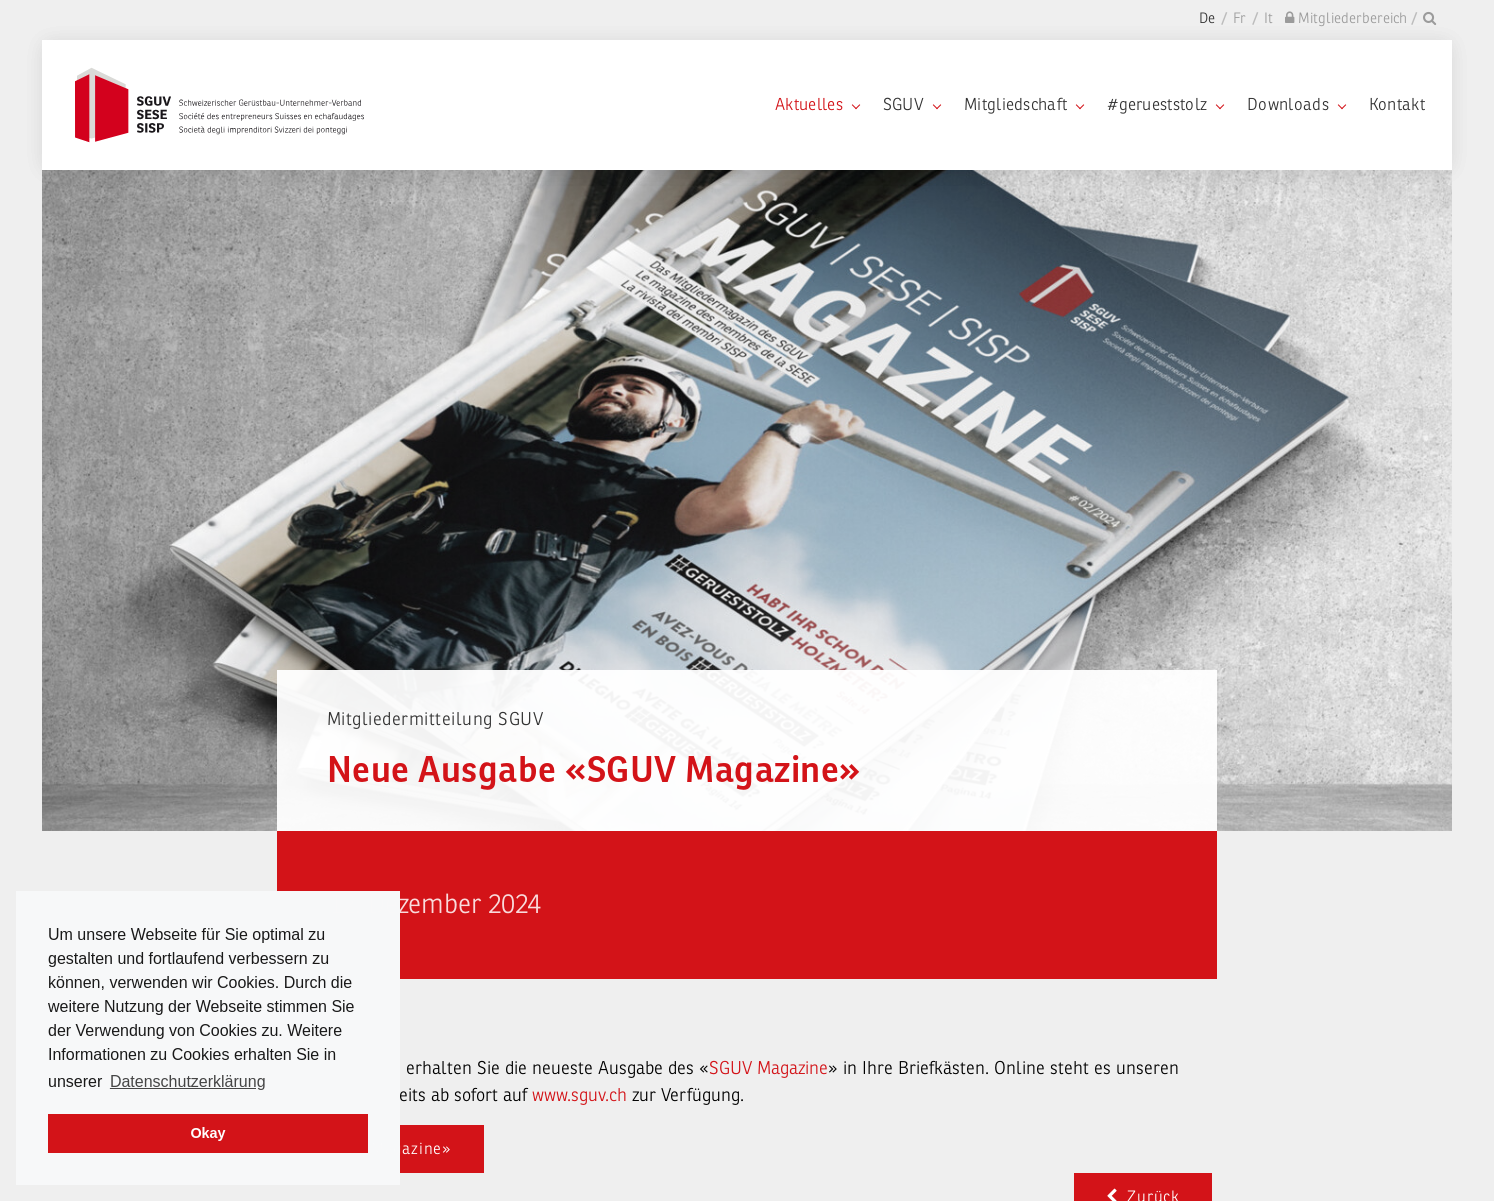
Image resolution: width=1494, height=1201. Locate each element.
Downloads (1296, 104)
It (1268, 18)
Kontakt (1397, 104)
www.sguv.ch (579, 1095)
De (1207, 18)
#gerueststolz (1165, 104)
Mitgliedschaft (1023, 104)
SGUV (911, 104)
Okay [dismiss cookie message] (207, 1133)
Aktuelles (817, 104)
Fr (1239, 18)
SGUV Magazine (768, 1068)
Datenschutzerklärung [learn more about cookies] (188, 1081)
